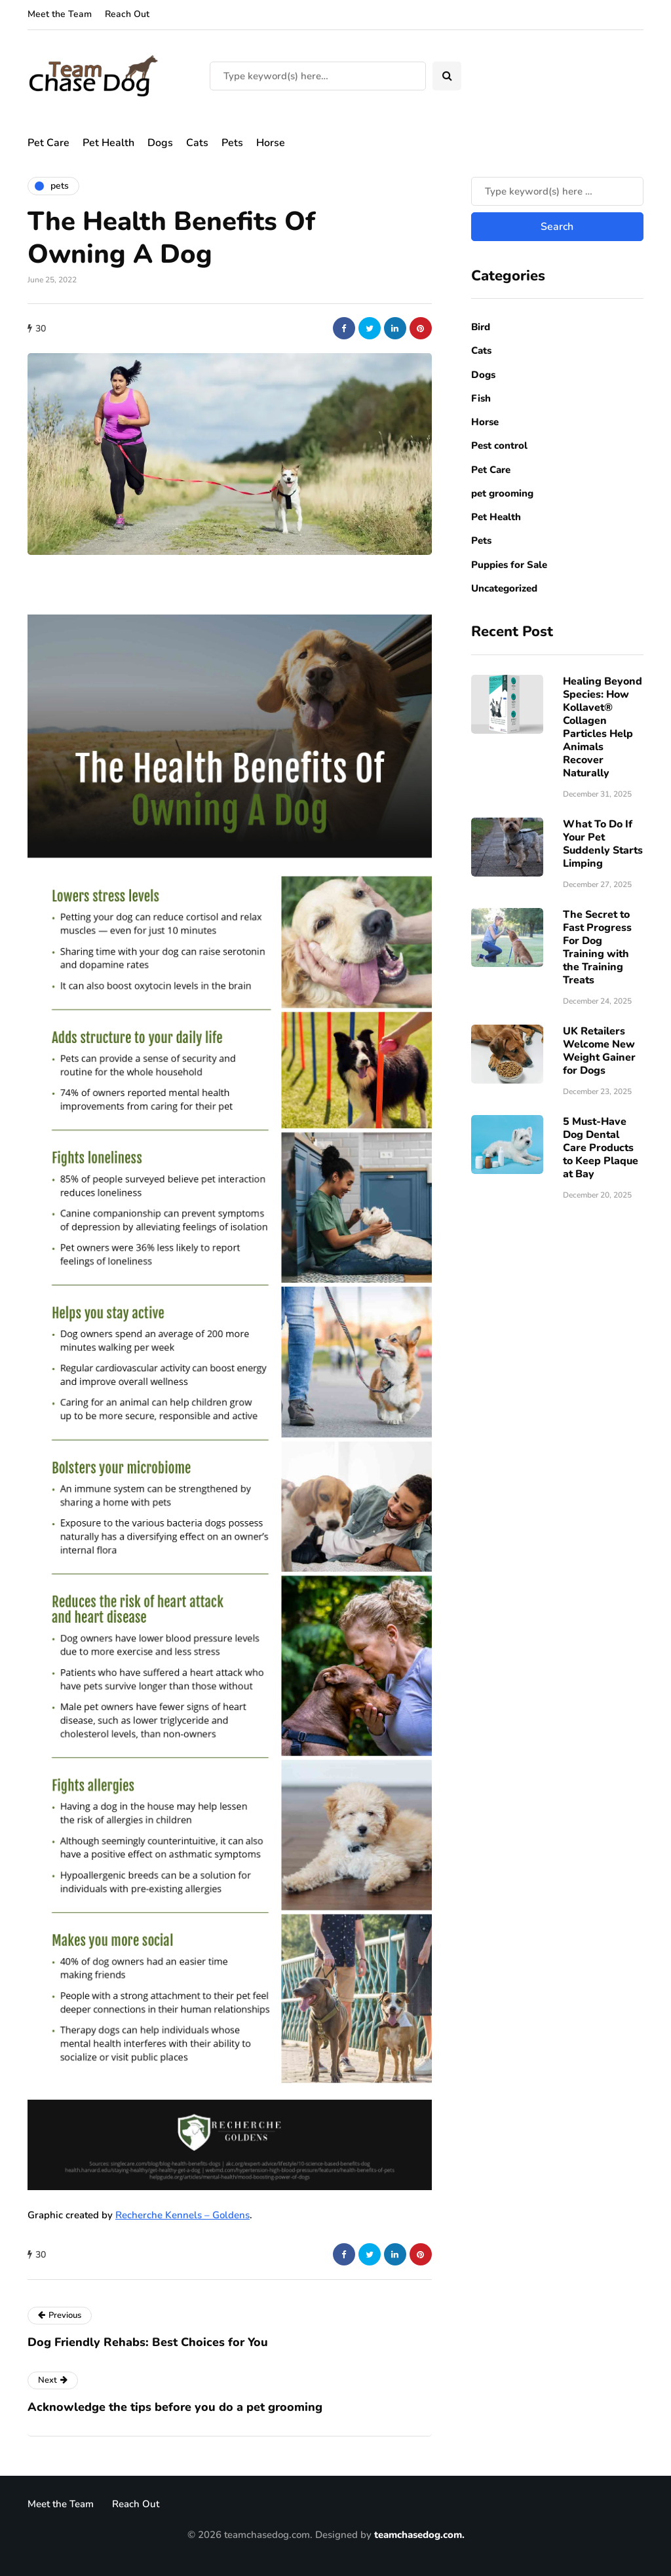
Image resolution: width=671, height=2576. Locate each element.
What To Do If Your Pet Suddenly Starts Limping (603, 844)
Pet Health (108, 143)
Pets (232, 143)
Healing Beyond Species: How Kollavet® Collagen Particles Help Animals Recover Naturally (602, 727)
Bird (480, 326)
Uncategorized (504, 588)
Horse (270, 143)
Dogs (160, 143)
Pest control (499, 445)
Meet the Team (60, 14)
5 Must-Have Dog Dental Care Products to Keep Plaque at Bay (600, 1147)
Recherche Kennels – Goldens (182, 2215)
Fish (481, 398)
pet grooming (502, 493)
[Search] (318, 76)
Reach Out (127, 14)
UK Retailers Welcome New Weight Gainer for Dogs (599, 1051)
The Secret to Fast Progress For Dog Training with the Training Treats (597, 947)
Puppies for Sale (509, 564)
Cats (197, 143)
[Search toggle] (446, 76)
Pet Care (48, 143)
